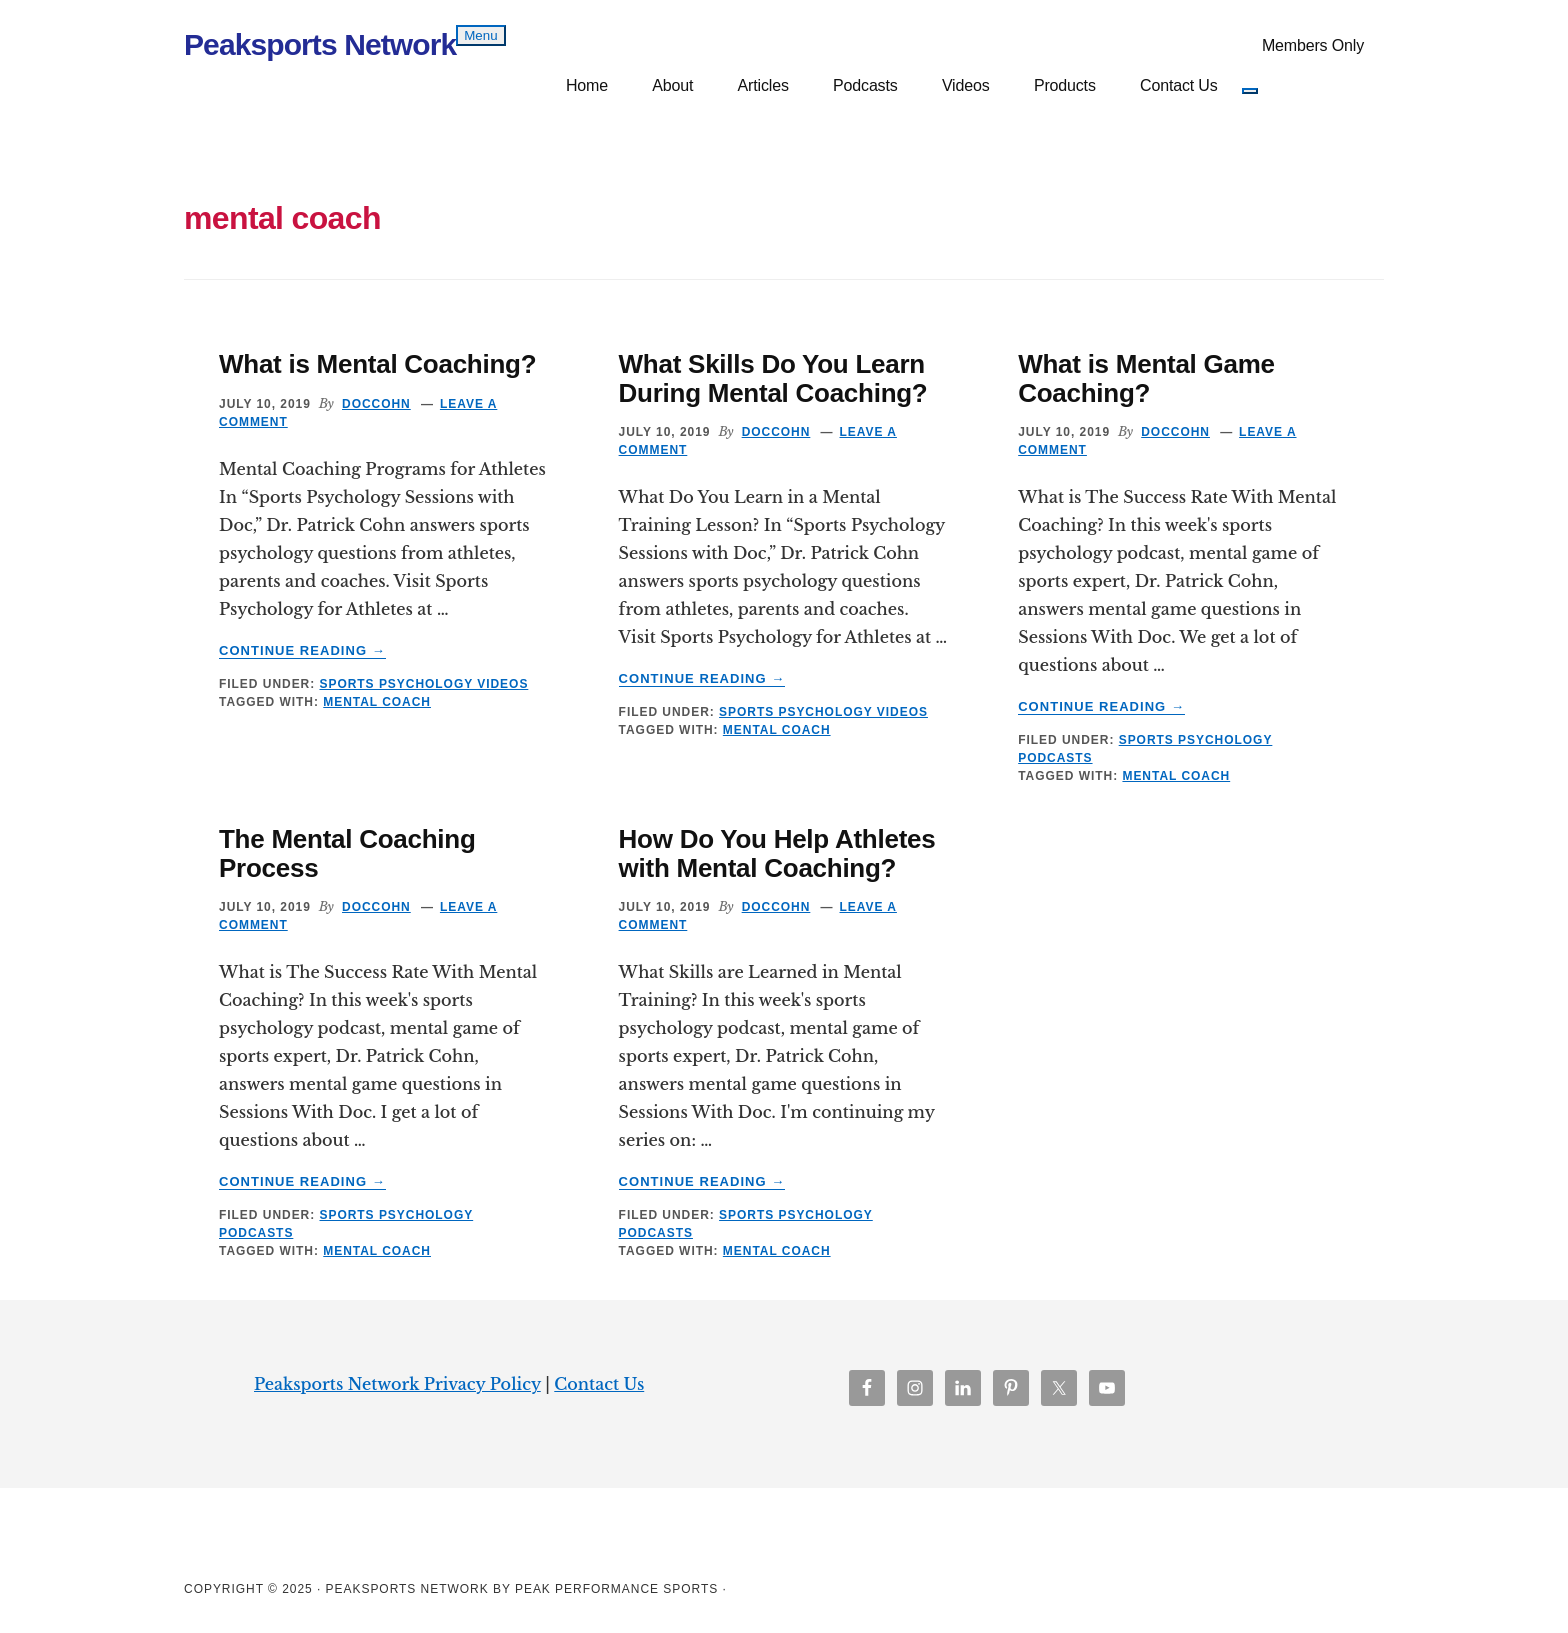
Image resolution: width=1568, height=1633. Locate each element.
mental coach (377, 702)
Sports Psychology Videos (423, 684)
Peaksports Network (320, 44)
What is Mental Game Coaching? (1146, 378)
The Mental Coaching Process (347, 853)
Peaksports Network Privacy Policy (397, 1384)
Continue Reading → (302, 651)
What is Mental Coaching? (377, 364)
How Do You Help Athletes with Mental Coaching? (777, 853)
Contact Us (599, 1384)
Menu (480, 35)
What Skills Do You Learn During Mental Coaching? (773, 378)
